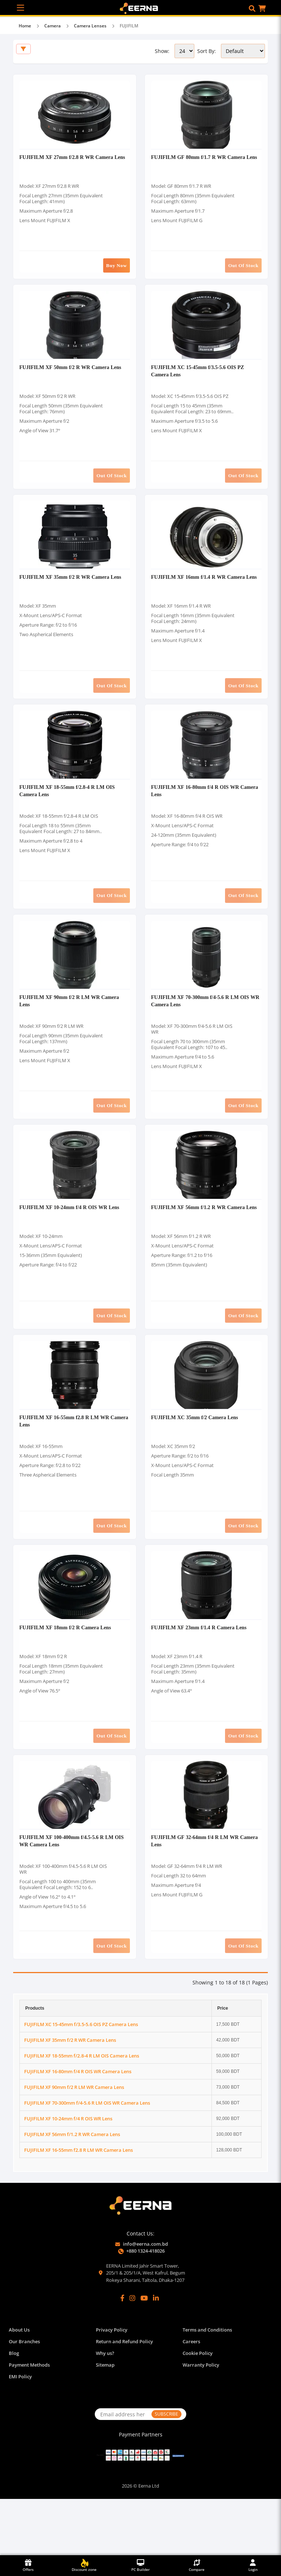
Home (25, 26)
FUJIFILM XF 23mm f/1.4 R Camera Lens (200, 1676)
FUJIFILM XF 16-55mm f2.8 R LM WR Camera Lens (78, 2206)
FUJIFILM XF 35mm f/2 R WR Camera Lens (71, 594)
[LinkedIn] (156, 2355)
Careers (191, 2398)
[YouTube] (144, 2355)
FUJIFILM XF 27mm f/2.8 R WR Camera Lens (73, 162)
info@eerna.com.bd (145, 2301)
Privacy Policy (111, 2387)
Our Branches (24, 2398)
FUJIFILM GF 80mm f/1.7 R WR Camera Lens (205, 162)
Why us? (105, 2410)
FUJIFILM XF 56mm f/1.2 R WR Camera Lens (205, 1243)
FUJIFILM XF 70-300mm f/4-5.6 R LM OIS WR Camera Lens (87, 2159)
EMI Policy (20, 2434)
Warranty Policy (201, 2422)
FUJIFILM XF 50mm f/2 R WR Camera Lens (71, 378)
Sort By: (206, 51)
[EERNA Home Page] (141, 7)
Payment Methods (29, 2422)
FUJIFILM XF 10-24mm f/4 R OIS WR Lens (70, 1243)
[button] (252, 8)
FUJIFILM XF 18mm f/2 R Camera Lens (66, 1676)
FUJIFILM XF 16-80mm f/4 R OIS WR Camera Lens (77, 2128)
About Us (19, 2387)
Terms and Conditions (207, 2387)
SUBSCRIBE (166, 2471)
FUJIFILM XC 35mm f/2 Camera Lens (195, 1459)
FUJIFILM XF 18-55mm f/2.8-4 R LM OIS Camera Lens (81, 2112)
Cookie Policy (198, 2410)
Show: (162, 51)
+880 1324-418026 (145, 2308)
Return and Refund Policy (124, 2398)
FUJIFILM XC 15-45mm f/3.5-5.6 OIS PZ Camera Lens (81, 2081)
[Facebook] (122, 2355)
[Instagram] (132, 2355)
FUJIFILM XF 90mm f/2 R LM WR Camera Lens (74, 2143)
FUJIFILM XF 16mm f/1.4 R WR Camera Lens (205, 594)
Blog (14, 2410)
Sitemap (105, 2422)
